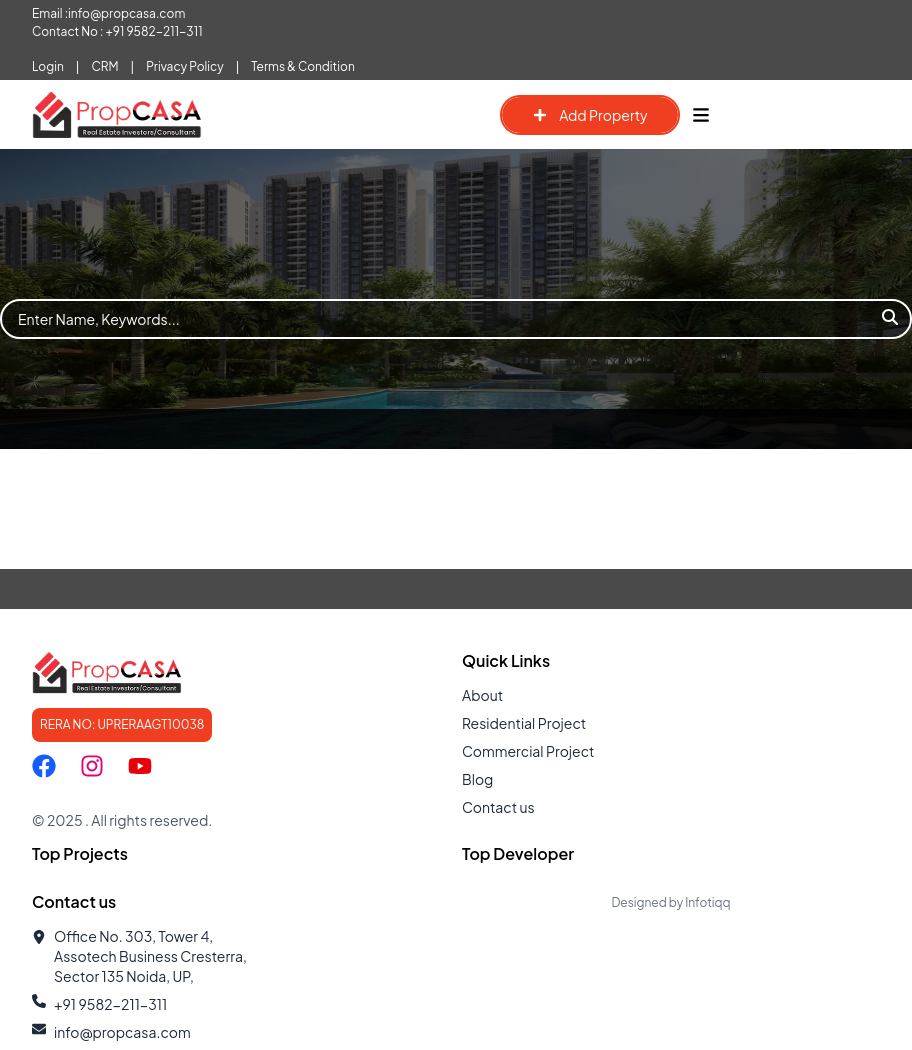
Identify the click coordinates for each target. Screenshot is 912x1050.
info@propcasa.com (126, 13)
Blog (477, 779)
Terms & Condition (303, 66)
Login (48, 66)
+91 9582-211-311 (154, 31)
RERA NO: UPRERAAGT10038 (122, 724)
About (482, 695)
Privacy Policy (185, 66)
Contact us (498, 807)
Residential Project (524, 723)
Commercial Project (528, 751)
